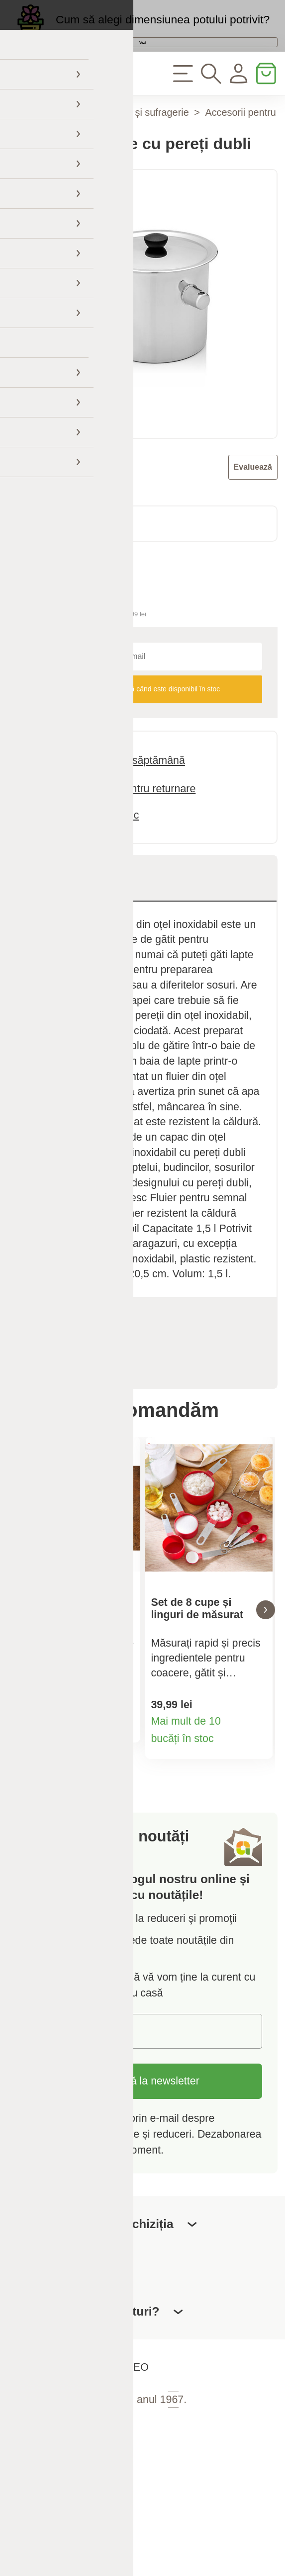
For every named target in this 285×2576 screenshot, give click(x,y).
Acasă (21, 163)
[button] (19, 1672)
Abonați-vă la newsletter (142, 2155)
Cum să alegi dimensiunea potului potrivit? (163, 30)
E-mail (49, 2104)
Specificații (63, 1370)
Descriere (59, 929)
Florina (58, 529)
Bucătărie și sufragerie (140, 163)
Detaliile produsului (122, 1800)
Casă (62, 163)
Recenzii (67, 1416)
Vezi (142, 70)
